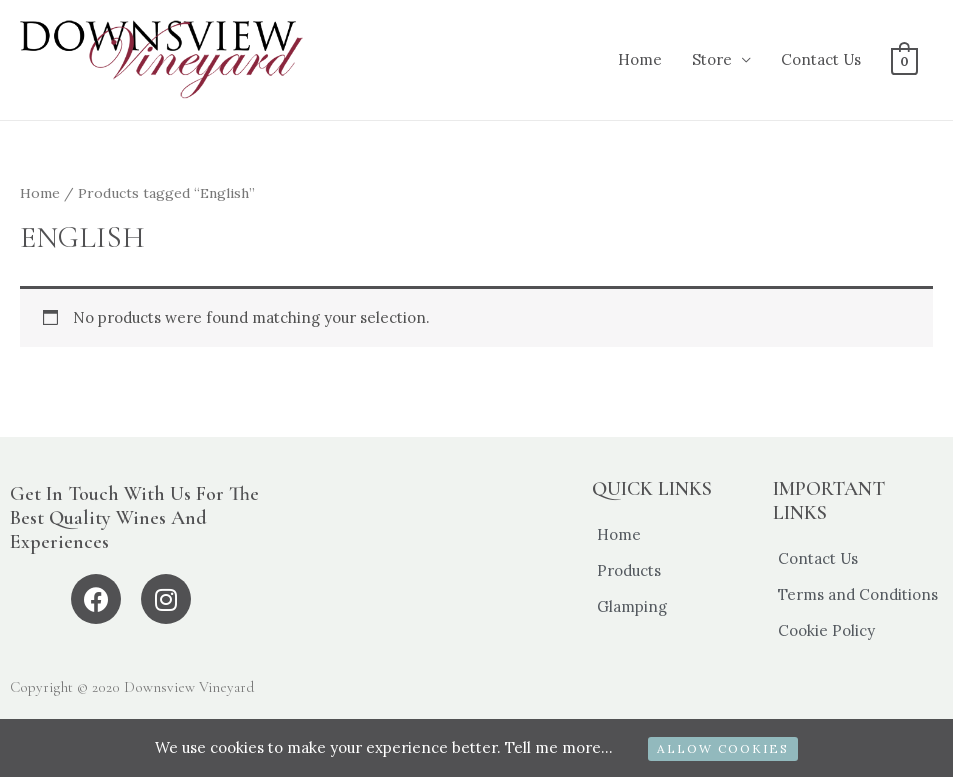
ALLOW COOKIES (723, 748)
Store (712, 59)
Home (640, 59)
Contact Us (821, 59)
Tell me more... (559, 747)
